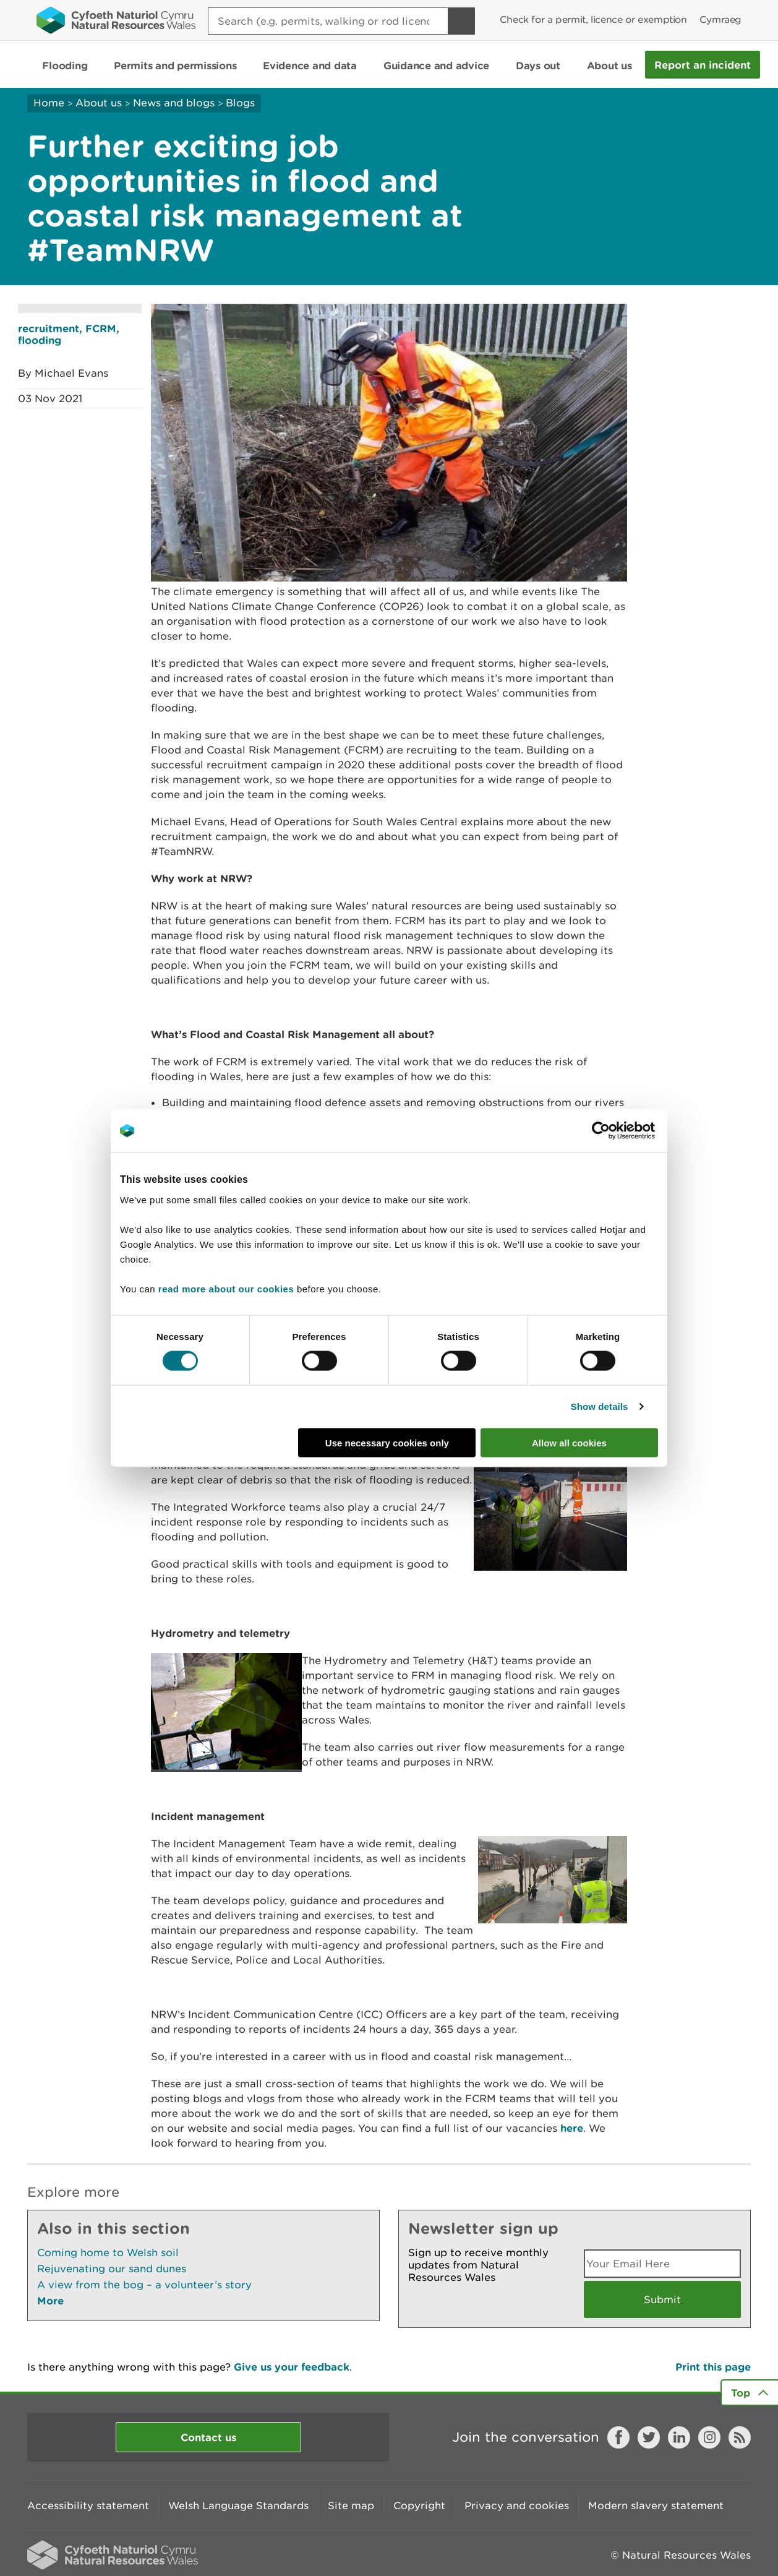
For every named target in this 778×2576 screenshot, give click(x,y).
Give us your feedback (291, 2366)
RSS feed (740, 2437)
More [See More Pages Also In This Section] (50, 2300)
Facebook (618, 2437)
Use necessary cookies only (387, 1442)
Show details (599, 1406)
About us (98, 103)
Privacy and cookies (516, 2505)
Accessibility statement (88, 2505)
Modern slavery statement (656, 2505)
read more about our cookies (226, 1288)
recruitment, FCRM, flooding (68, 334)
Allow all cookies (569, 1442)
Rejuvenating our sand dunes (111, 2268)
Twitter (649, 2437)
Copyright (419, 2505)
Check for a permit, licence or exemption (593, 19)
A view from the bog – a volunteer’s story (144, 2284)
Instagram (709, 2437)
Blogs (240, 103)
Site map (351, 2505)
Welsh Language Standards (238, 2505)
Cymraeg (720, 19)
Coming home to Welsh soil (108, 2252)
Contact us (208, 2437)
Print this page (713, 2366)
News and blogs (174, 103)
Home (48, 103)
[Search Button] (461, 21)
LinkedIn (679, 2437)
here (571, 2128)
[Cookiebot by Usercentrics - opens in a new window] (622, 1130)
